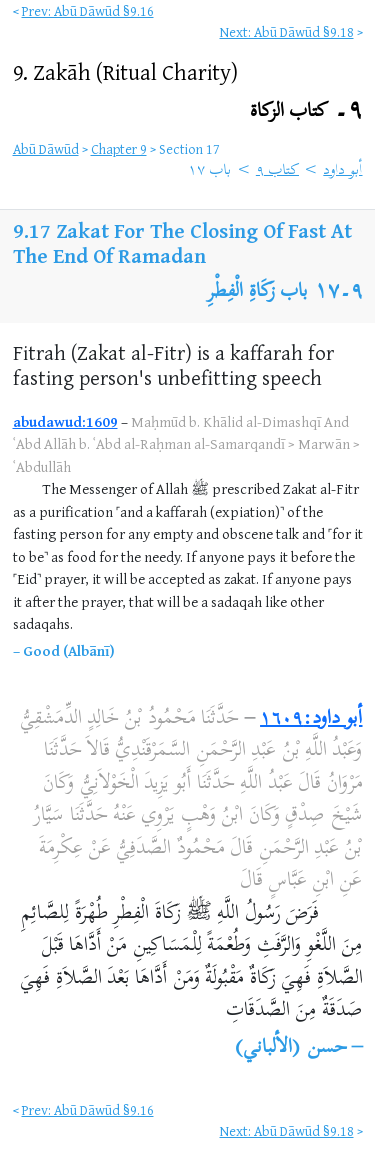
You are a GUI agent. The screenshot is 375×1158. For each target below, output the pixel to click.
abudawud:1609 (65, 421)
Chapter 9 (119, 148)
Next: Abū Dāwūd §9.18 (287, 31)
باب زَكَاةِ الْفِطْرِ (257, 292)
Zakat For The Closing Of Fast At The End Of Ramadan (182, 243)
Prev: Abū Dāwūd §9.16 (88, 10)
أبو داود (342, 171)
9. (125, 71)
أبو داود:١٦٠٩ (311, 719)
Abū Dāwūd (46, 148)
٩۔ (306, 111)
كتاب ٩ (277, 171)
